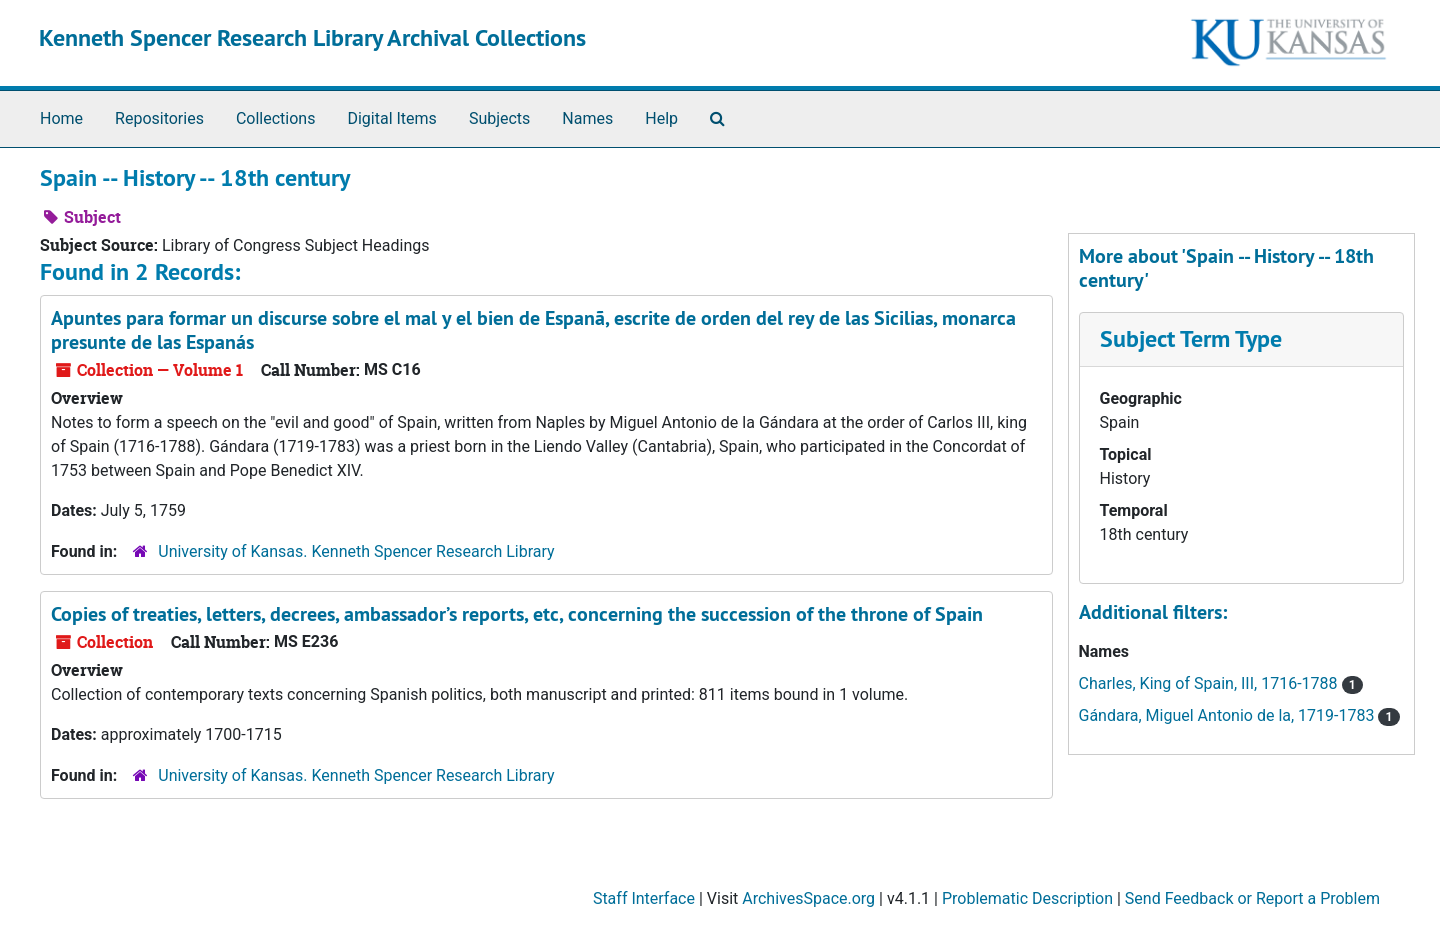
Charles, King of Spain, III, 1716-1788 (1210, 683)
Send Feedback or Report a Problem (1252, 898)
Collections (276, 118)
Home (61, 118)
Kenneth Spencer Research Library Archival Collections (312, 37)
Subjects (499, 118)
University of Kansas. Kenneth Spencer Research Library (356, 551)
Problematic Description (1027, 898)
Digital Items (391, 118)
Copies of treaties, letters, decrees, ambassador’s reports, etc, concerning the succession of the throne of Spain (517, 614)
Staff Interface (644, 898)
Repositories (159, 118)
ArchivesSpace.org (808, 898)
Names (587, 118)
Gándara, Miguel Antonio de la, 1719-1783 (1229, 715)
